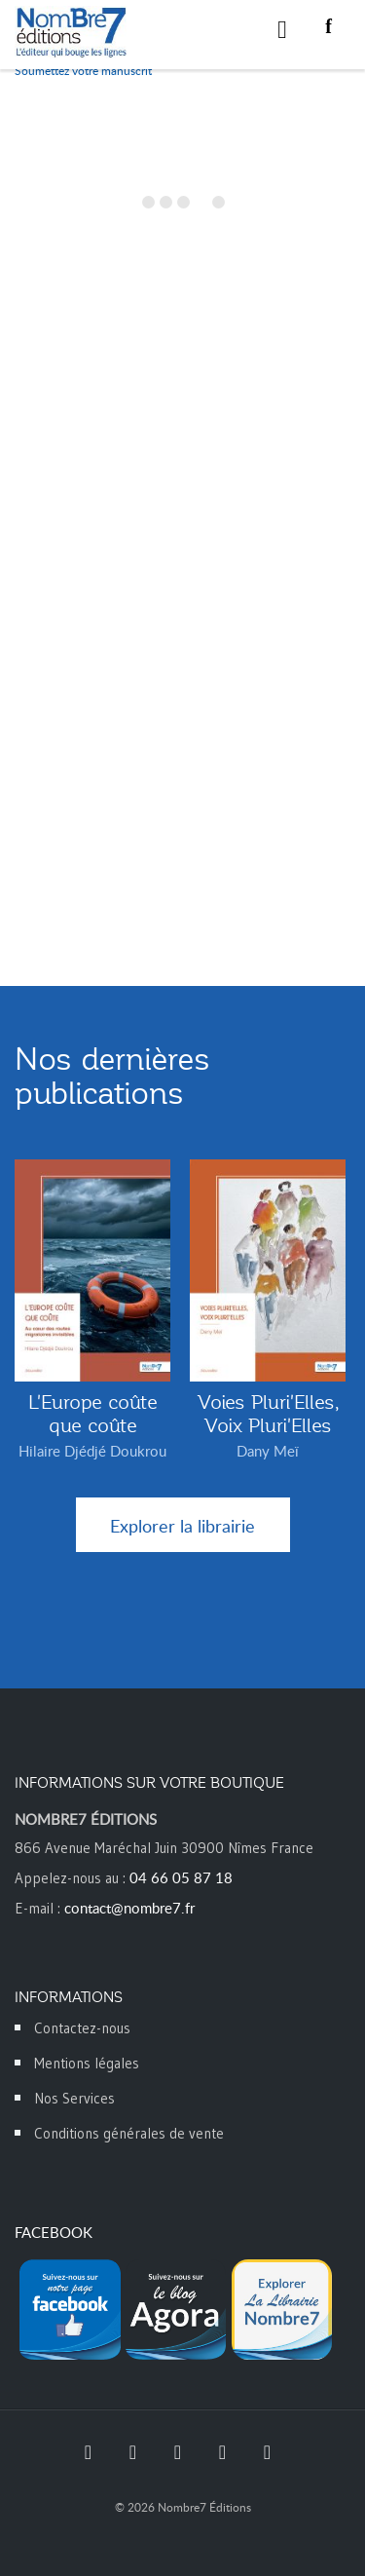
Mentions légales (86, 2063)
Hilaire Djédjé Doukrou (92, 1450)
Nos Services (74, 2098)
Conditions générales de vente (129, 2133)
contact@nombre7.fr (129, 1907)
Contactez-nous (82, 2028)
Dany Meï (268, 1450)
